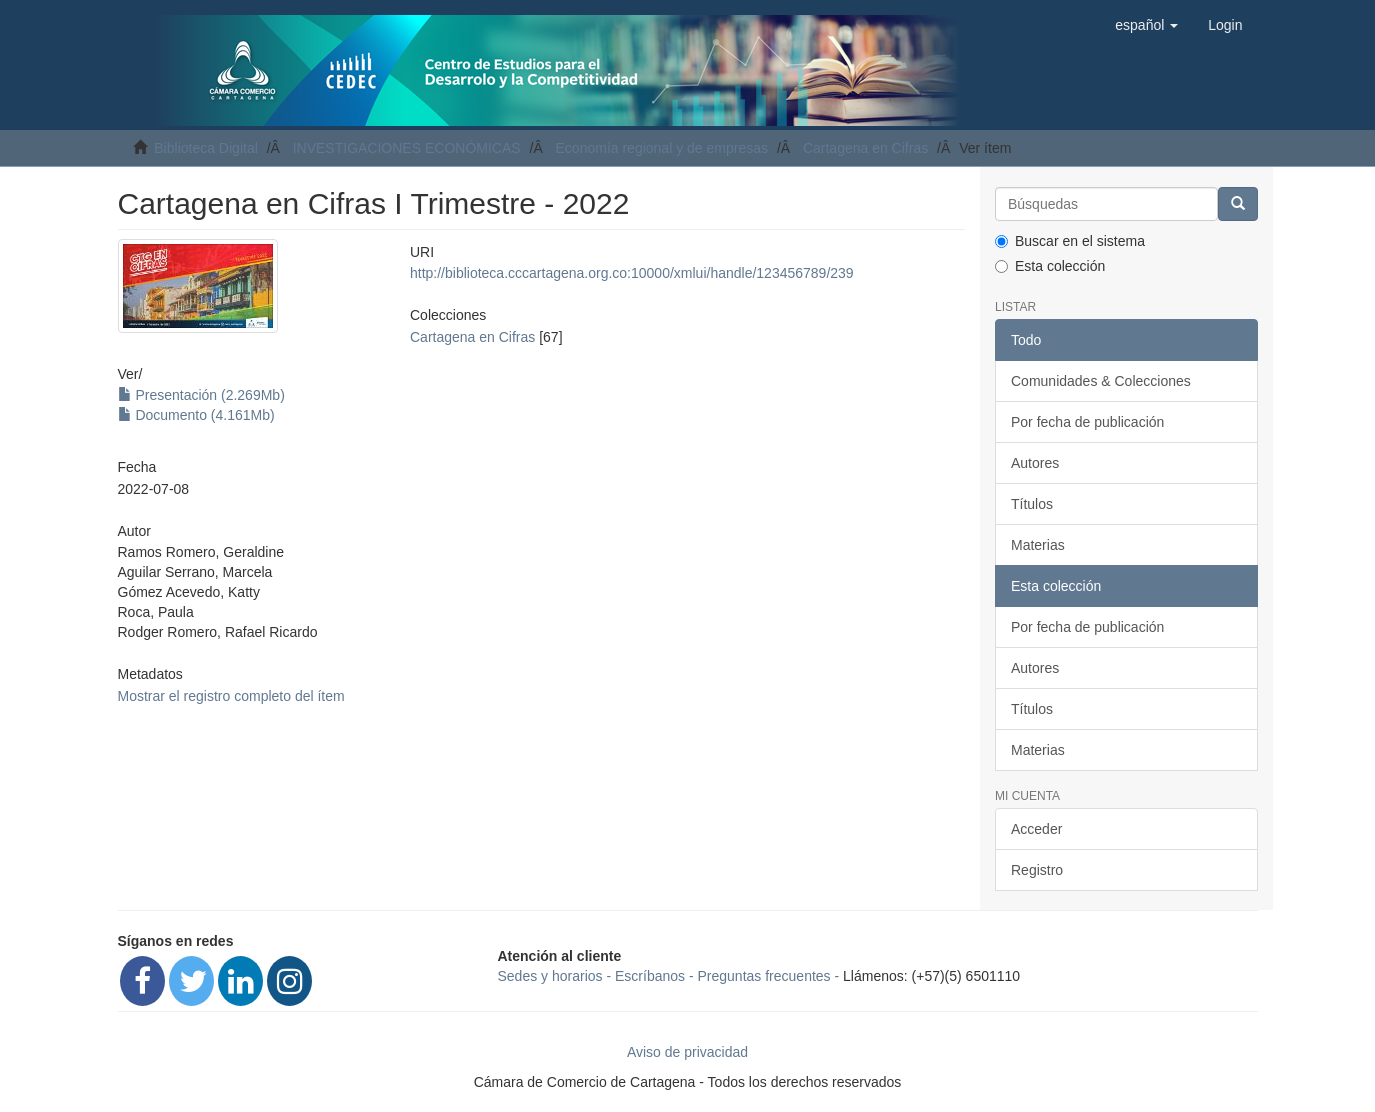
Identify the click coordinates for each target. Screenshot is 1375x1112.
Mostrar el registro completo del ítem (231, 696)
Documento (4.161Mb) (196, 415)
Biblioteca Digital (206, 148)
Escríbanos (650, 976)
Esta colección (1050, 266)
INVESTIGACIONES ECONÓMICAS (407, 148)
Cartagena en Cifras (865, 148)
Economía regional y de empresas (662, 148)
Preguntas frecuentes (764, 976)
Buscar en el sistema (1070, 241)
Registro (1037, 870)
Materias (1038, 545)
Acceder (1036, 829)
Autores (1035, 463)
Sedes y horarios (550, 976)
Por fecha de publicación (1087, 422)
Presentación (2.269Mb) (201, 395)
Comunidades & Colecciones (1101, 381)
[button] (1146, 25)
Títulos (1032, 504)
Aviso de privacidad (687, 1052)
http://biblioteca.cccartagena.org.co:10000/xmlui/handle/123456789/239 (632, 273)
